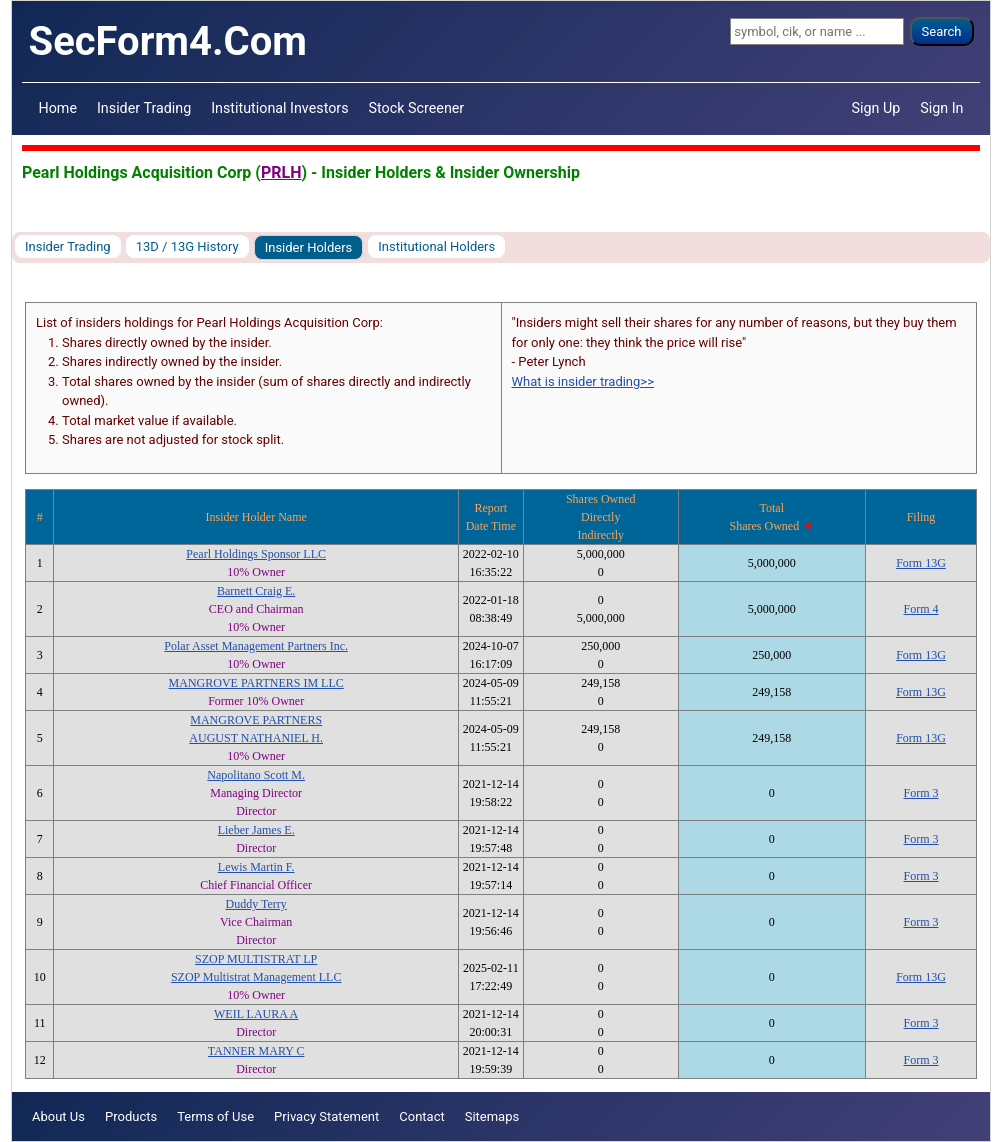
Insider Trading (144, 108)
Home (58, 108)
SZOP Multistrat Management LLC (256, 977)
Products (131, 1116)
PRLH (281, 172)
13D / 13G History (187, 246)
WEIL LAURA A (256, 1014)
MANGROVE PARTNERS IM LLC (256, 683)
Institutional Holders (436, 246)
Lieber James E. (256, 830)
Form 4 (920, 609)
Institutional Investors (279, 108)
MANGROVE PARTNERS (256, 720)
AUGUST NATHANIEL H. (256, 738)
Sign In (941, 108)
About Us (58, 1116)
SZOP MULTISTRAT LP (256, 959)
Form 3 (920, 793)
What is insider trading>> (583, 381)
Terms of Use (215, 1116)
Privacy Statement (326, 1116)
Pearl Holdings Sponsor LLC (256, 554)
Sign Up (876, 108)
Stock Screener (417, 108)
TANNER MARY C (256, 1051)
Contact (421, 1116)
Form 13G (921, 563)
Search (942, 31)
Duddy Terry (256, 904)
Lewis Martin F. (256, 867)
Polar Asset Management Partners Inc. (256, 646)
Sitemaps (492, 1116)
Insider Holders (309, 247)
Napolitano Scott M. (256, 775)
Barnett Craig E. (256, 591)
